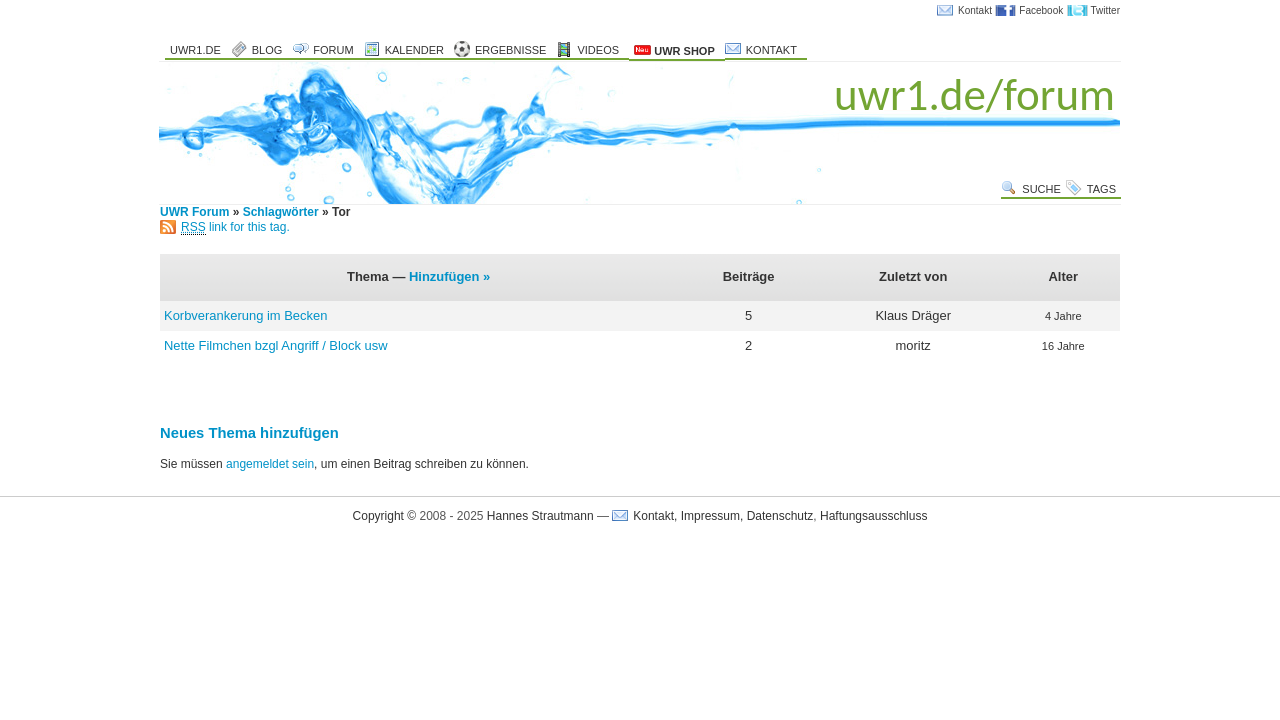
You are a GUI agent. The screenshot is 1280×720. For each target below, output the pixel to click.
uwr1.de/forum (974, 94)
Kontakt (975, 10)
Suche (1041, 189)
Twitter (1105, 10)
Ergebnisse (511, 50)
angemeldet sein (270, 464)
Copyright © (385, 516)
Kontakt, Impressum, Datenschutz (723, 516)
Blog (267, 50)
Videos (598, 50)
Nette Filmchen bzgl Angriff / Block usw (276, 345)
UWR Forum (194, 212)
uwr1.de (195, 50)
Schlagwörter (281, 212)
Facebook (1041, 10)
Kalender (414, 50)
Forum (333, 50)
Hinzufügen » (449, 276)
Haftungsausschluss (873, 516)
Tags (1101, 189)
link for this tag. (235, 227)
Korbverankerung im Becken (245, 315)
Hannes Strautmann (540, 516)
